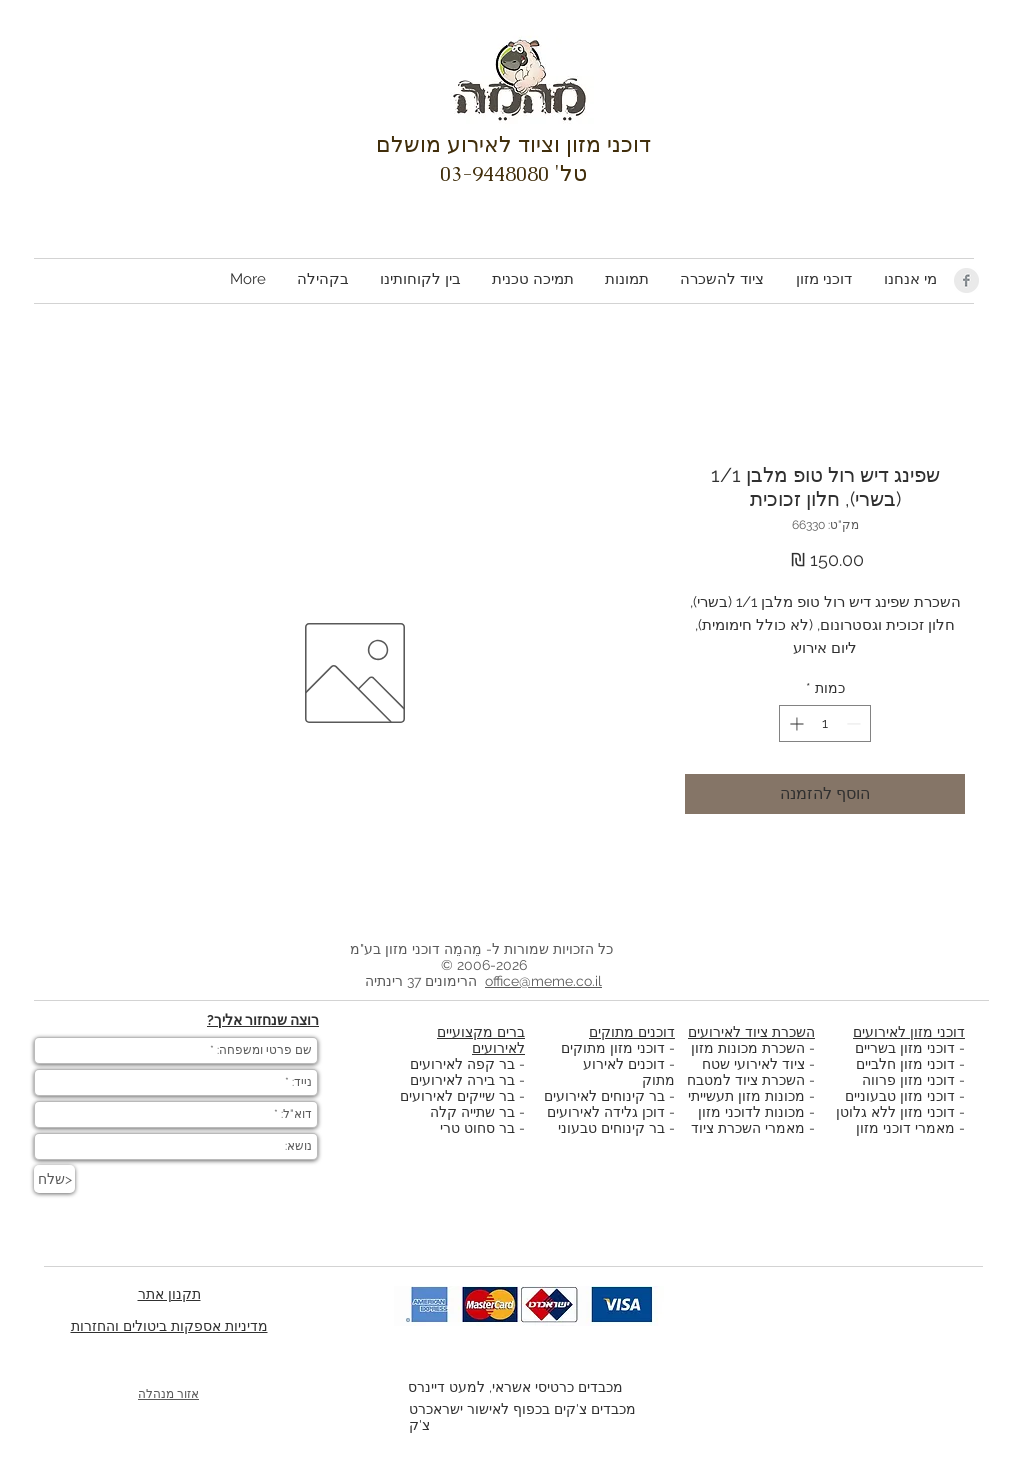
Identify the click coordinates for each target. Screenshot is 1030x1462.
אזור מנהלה (168, 1394)
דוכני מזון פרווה (908, 1080)
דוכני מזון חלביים (905, 1064)
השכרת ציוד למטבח (746, 1080)
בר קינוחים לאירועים (604, 1096)
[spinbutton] (825, 723)
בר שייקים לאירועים (457, 1096)
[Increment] (794, 723)
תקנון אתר (169, 1294)
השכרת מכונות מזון (748, 1048)
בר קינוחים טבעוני (611, 1128)
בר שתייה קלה (474, 1112)
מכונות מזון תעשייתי (746, 1096)
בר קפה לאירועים (462, 1064)
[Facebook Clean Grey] (966, 280)
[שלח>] (54, 1179)
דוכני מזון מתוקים (613, 1048)
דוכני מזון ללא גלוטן (895, 1112)
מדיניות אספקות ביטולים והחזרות (169, 1326)
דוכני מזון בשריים (905, 1048)
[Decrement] (855, 723)
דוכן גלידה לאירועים (606, 1112)
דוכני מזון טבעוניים (900, 1096)
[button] (823, 279)
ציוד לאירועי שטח (753, 1064)
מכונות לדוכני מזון (751, 1112)
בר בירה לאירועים (462, 1080)
